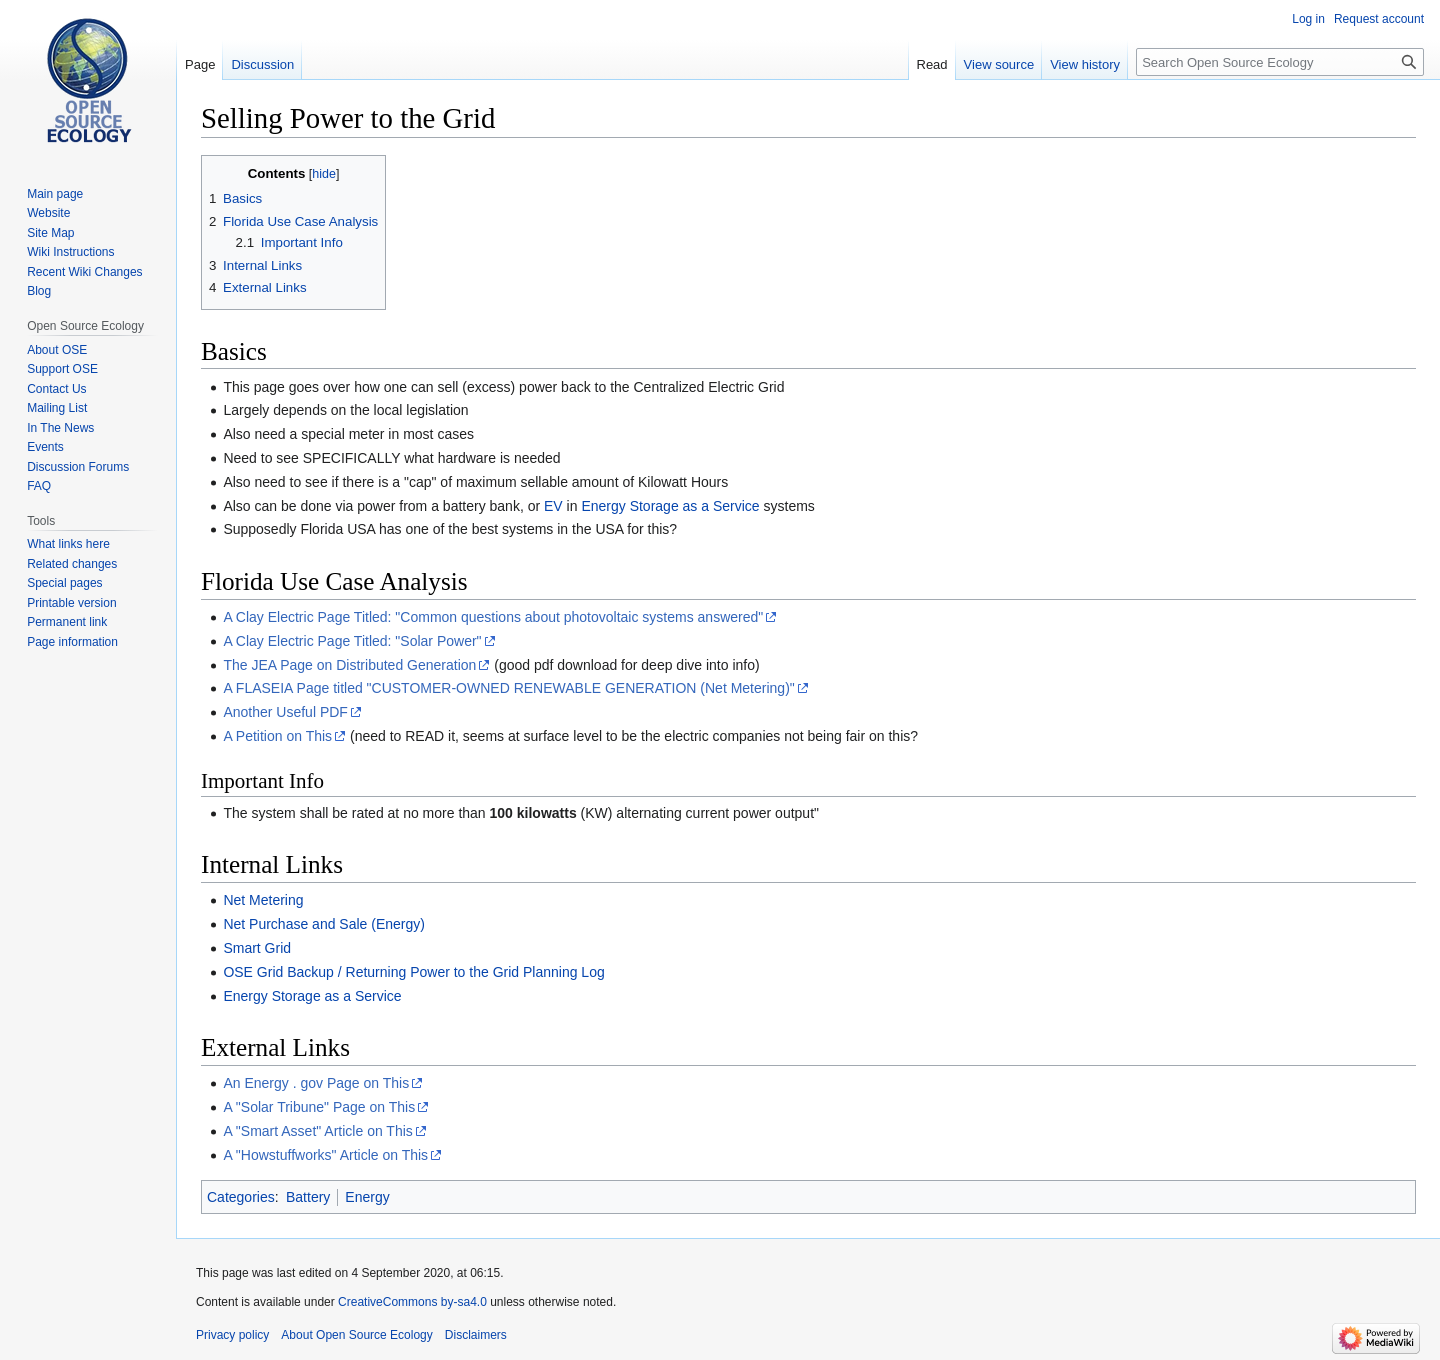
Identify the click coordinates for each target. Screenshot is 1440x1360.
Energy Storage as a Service (670, 506)
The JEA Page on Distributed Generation (349, 665)
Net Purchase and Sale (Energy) (324, 924)
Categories (241, 1197)
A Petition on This (277, 736)
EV (553, 506)
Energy (367, 1197)
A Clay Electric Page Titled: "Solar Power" (352, 641)
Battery (308, 1197)
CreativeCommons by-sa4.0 (412, 1302)
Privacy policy (232, 1335)
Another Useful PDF (285, 712)
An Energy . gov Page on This (316, 1083)
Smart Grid (257, 948)
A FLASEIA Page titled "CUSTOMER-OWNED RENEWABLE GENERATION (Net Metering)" (508, 688)
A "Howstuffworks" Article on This (325, 1155)
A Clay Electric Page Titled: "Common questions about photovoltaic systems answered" (493, 617)
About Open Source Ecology (356, 1335)
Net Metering (263, 900)
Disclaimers (476, 1335)
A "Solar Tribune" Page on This (319, 1107)
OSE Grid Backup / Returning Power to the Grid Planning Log (413, 972)
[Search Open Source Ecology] (1280, 62)
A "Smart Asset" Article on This (317, 1131)
